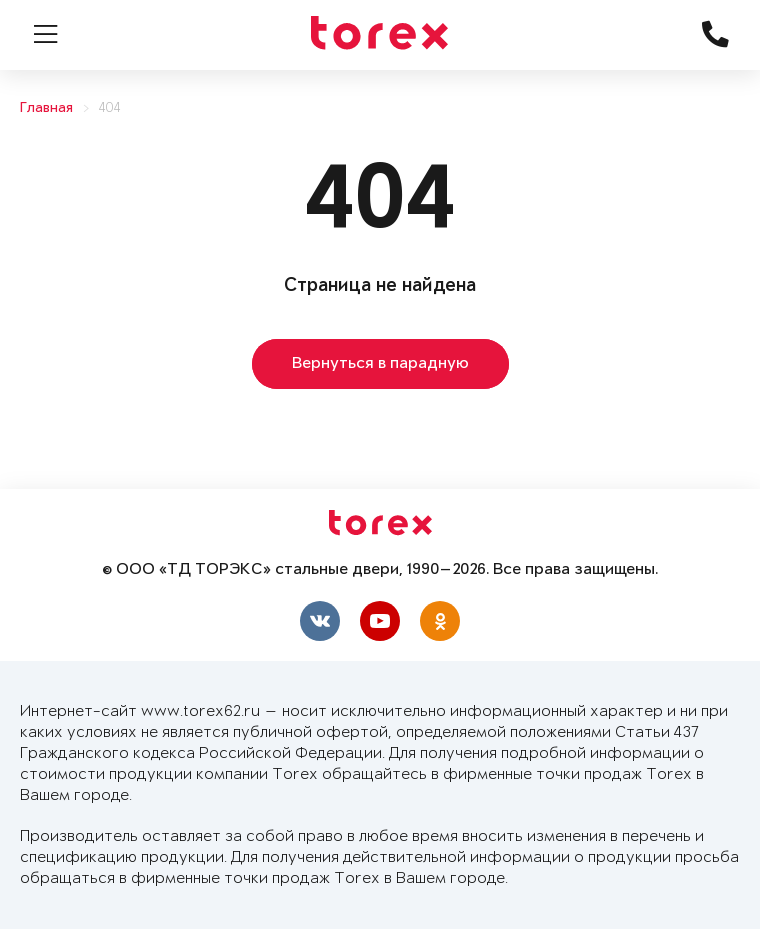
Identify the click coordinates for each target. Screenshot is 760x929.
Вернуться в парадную (380, 364)
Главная (46, 108)
